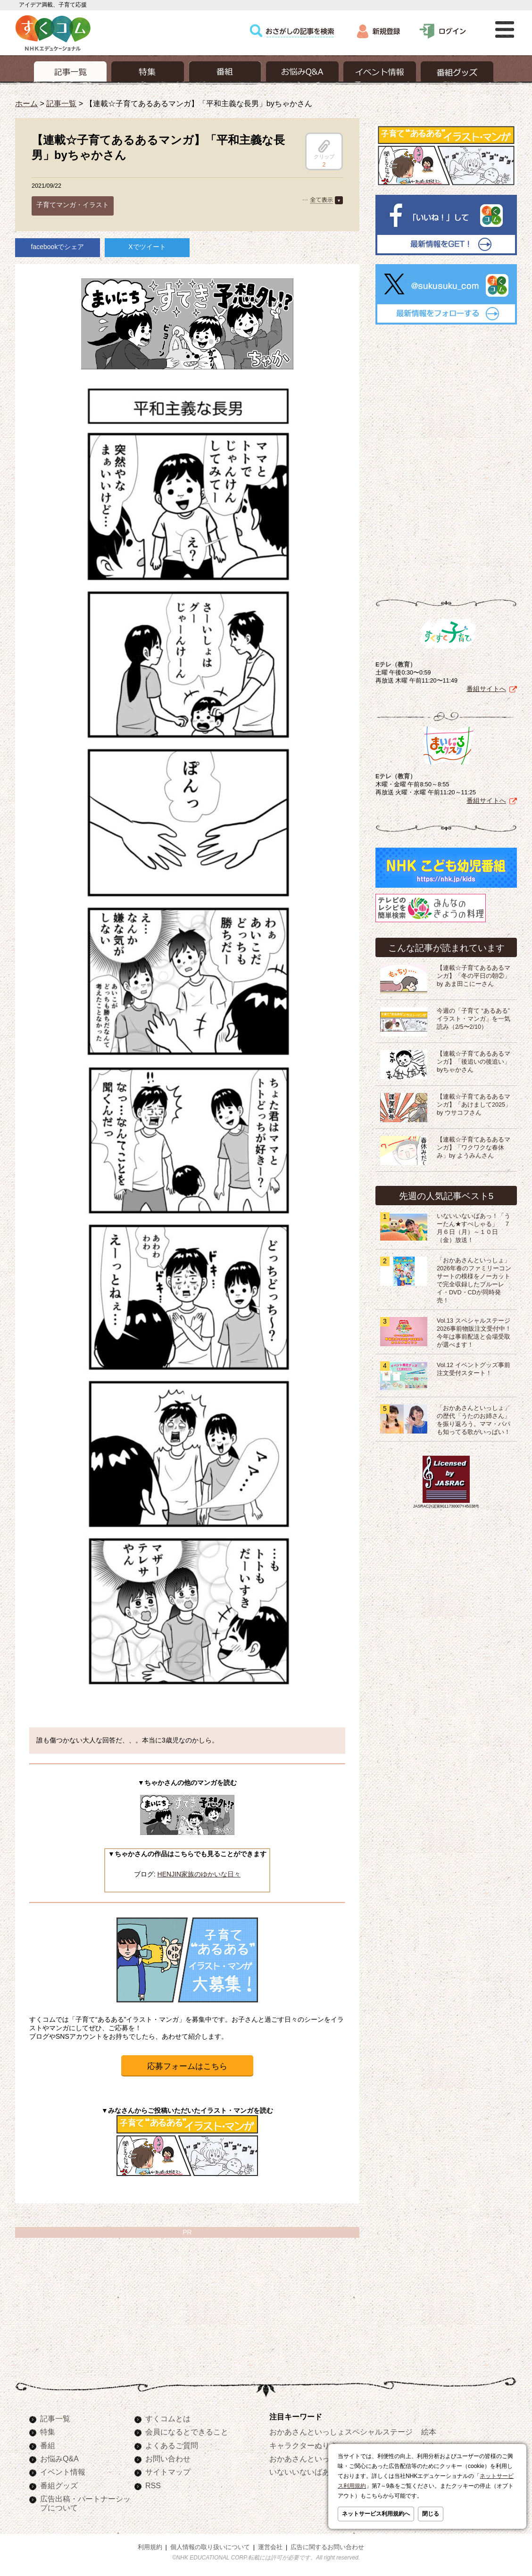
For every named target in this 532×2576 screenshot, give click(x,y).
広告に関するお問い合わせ (327, 2547)
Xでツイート (147, 246)
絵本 (428, 2431)
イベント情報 (62, 2472)
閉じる (430, 2513)
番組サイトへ (486, 688)
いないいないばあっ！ (307, 2472)
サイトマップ (168, 2472)
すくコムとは (168, 2418)
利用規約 (150, 2547)
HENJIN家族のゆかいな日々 (199, 1874)
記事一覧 (61, 103)
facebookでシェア (57, 246)
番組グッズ (59, 2485)
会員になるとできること (186, 2431)
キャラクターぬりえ (303, 2445)
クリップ (324, 149)
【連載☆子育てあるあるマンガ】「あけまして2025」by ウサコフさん (474, 1104)
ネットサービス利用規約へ (376, 2513)
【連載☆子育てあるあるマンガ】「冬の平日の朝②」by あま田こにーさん (473, 976)
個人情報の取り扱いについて (210, 2547)
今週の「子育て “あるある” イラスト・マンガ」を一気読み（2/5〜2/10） (473, 1019)
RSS (153, 2485)
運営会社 (270, 2547)
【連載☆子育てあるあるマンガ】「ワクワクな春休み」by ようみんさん (473, 1147)
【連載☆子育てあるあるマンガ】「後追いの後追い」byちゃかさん (473, 1061)
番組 (47, 2445)
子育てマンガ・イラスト (72, 204)
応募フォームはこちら (187, 2066)
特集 (47, 2431)
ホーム (26, 103)
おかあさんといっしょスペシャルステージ (341, 2431)
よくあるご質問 (171, 2445)
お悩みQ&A (59, 2458)
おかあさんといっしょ (307, 2458)
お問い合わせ (168, 2458)
